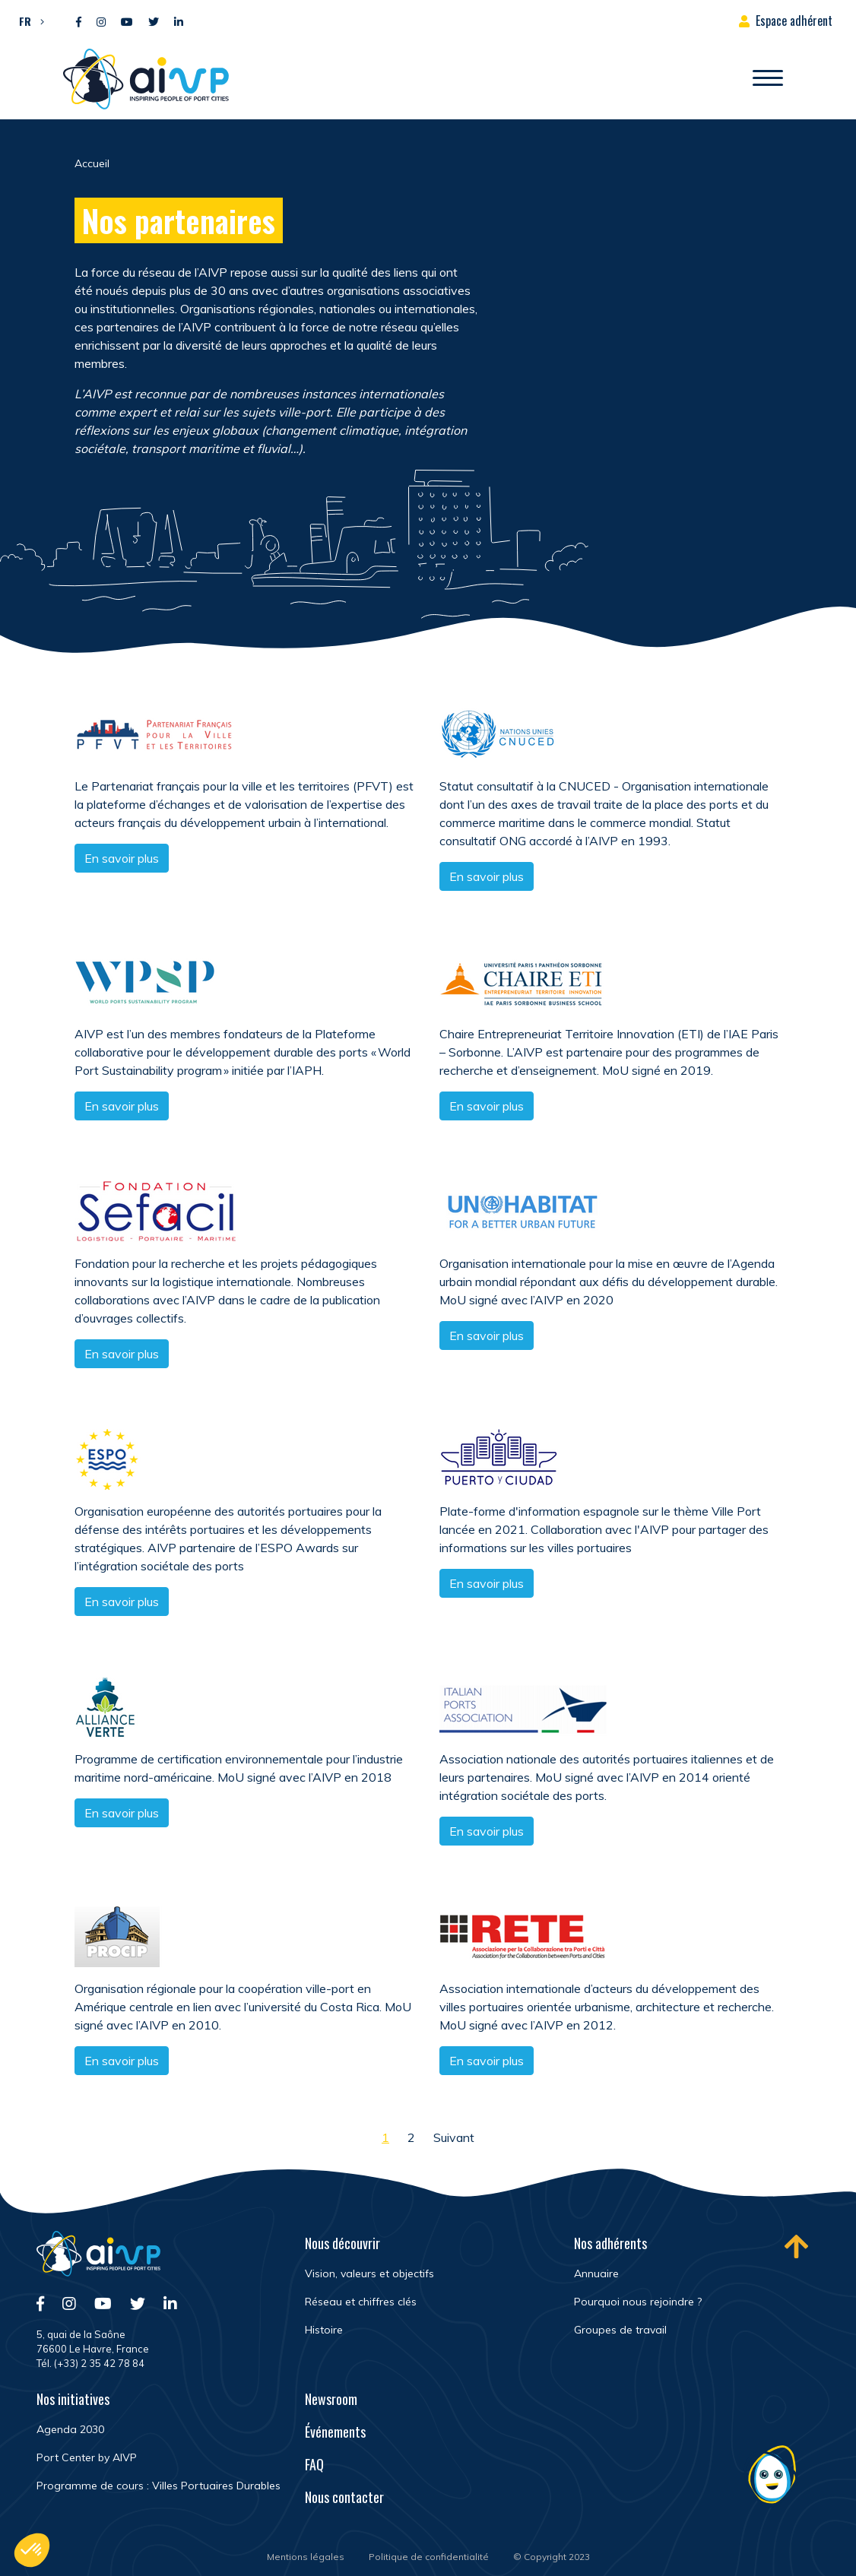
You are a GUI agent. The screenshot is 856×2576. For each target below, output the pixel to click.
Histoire (324, 2330)
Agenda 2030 (70, 2429)
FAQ (314, 2464)
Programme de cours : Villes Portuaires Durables (158, 2485)
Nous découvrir (342, 2243)
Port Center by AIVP (86, 2457)
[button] (27, 20)
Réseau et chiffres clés (361, 2301)
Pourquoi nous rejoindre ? (638, 2301)
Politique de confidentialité (429, 2556)
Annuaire (596, 2273)
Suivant (453, 2137)
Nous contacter (344, 2497)
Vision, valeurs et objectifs (369, 2273)
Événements (335, 2431)
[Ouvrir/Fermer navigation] (768, 79)
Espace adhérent (794, 20)
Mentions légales (305, 2556)
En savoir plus (121, 858)
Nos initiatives (72, 2399)
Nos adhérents (610, 2243)
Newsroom (331, 2399)
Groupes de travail (620, 2330)
